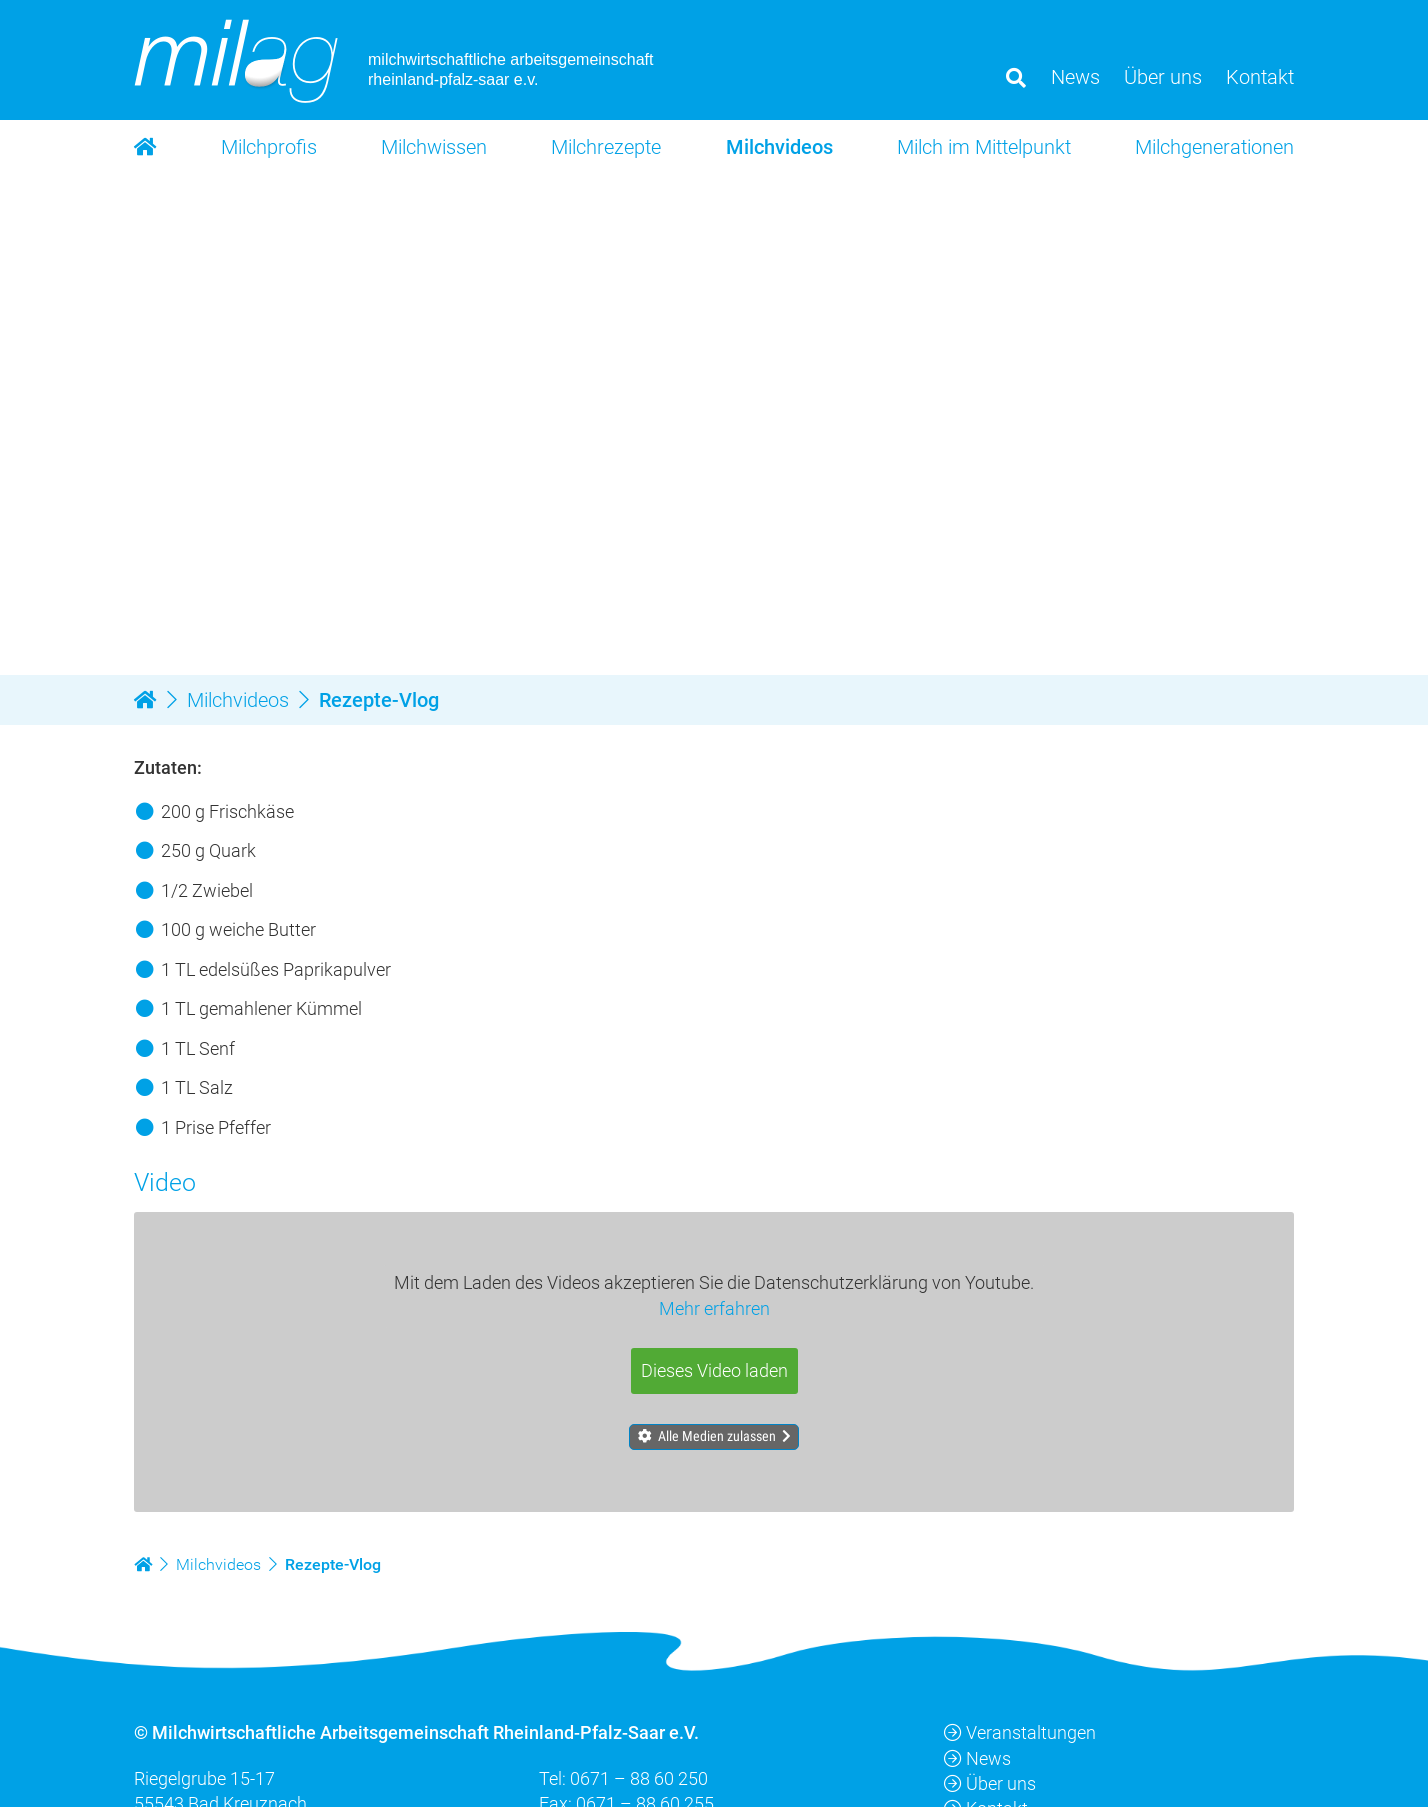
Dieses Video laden (714, 1370)
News (977, 1758)
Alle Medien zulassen (717, 1436)
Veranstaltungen (1020, 1733)
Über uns (990, 1783)
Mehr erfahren (714, 1308)
